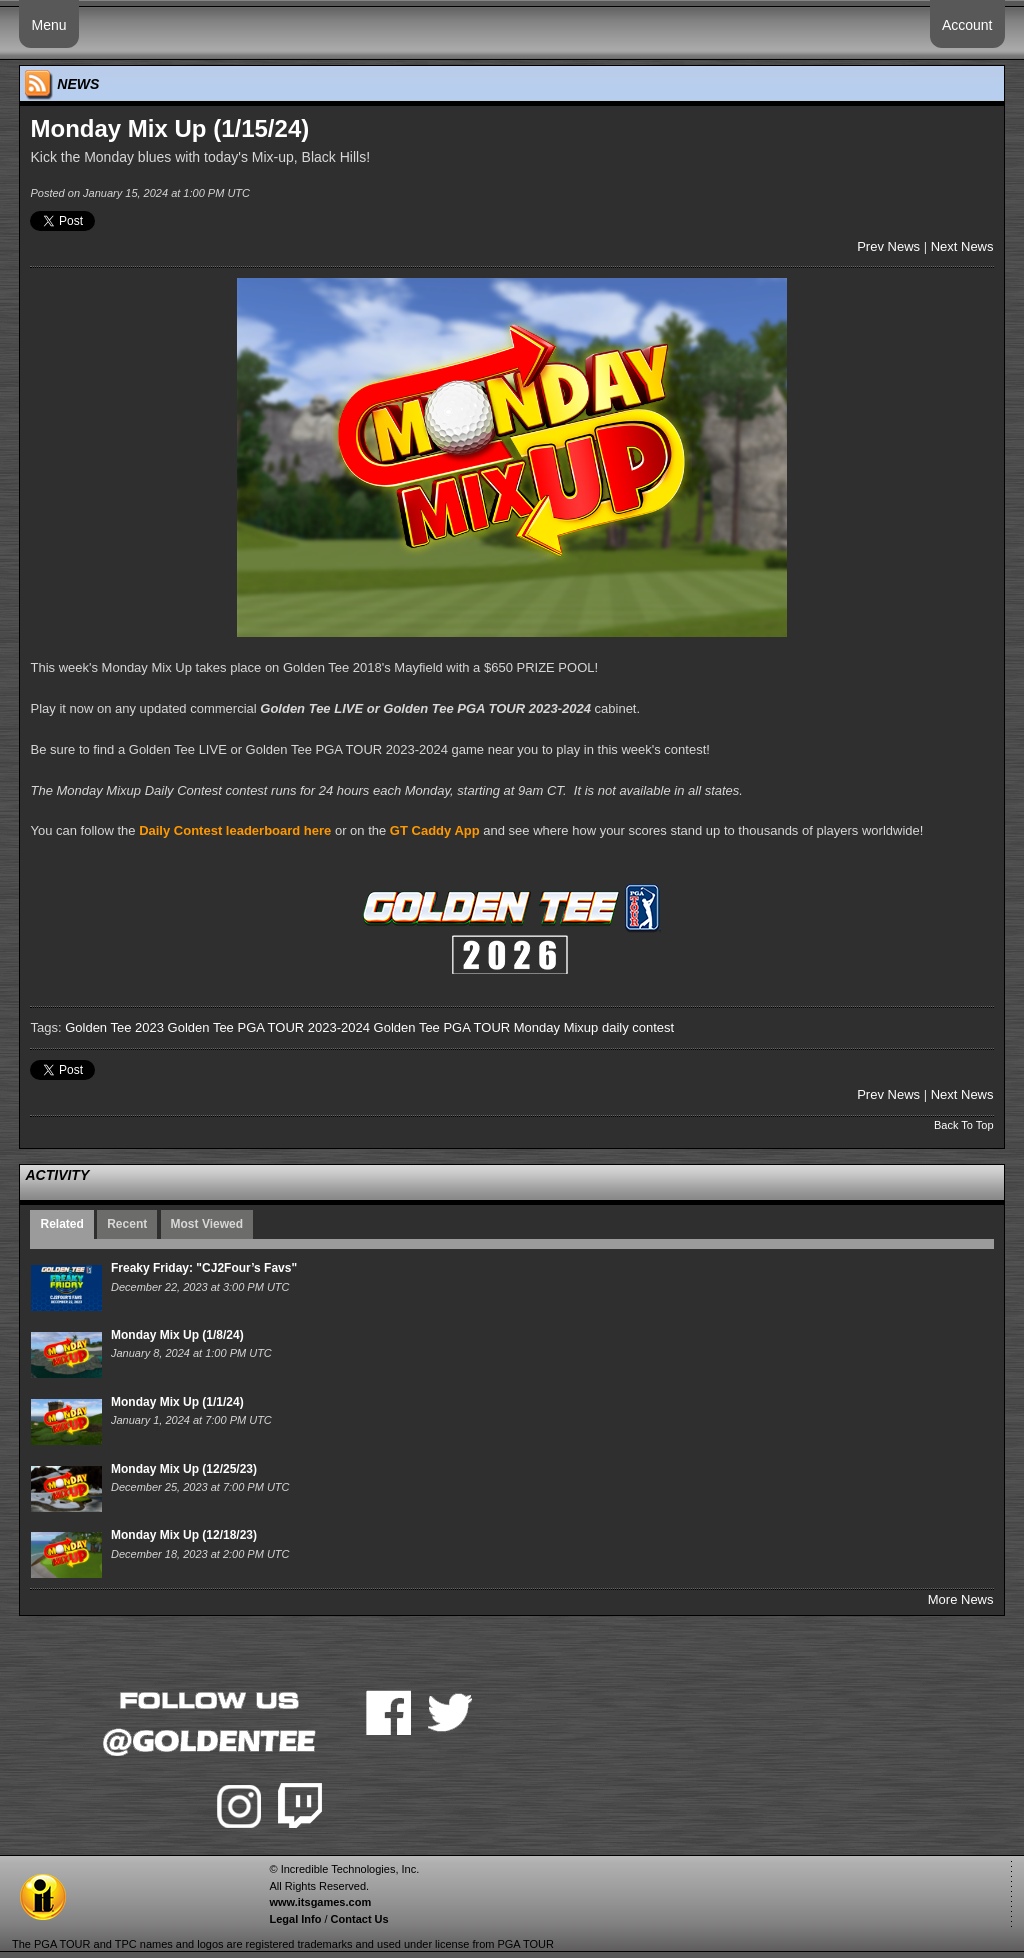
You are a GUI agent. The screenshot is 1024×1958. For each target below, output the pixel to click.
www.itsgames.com (320, 1902)
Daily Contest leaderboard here (235, 830)
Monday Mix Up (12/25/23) (184, 1469)
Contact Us (360, 1919)
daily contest (638, 1027)
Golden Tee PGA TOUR (442, 1027)
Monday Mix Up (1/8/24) (177, 1335)
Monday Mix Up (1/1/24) (177, 1402)
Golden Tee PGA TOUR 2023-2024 (269, 1027)
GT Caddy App (435, 830)
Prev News (888, 246)
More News (961, 1599)
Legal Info (295, 1919)
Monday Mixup (556, 1027)
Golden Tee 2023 (114, 1027)
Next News (962, 246)
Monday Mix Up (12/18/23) (184, 1535)
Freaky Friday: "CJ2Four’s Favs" (204, 1268)
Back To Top (964, 1125)
